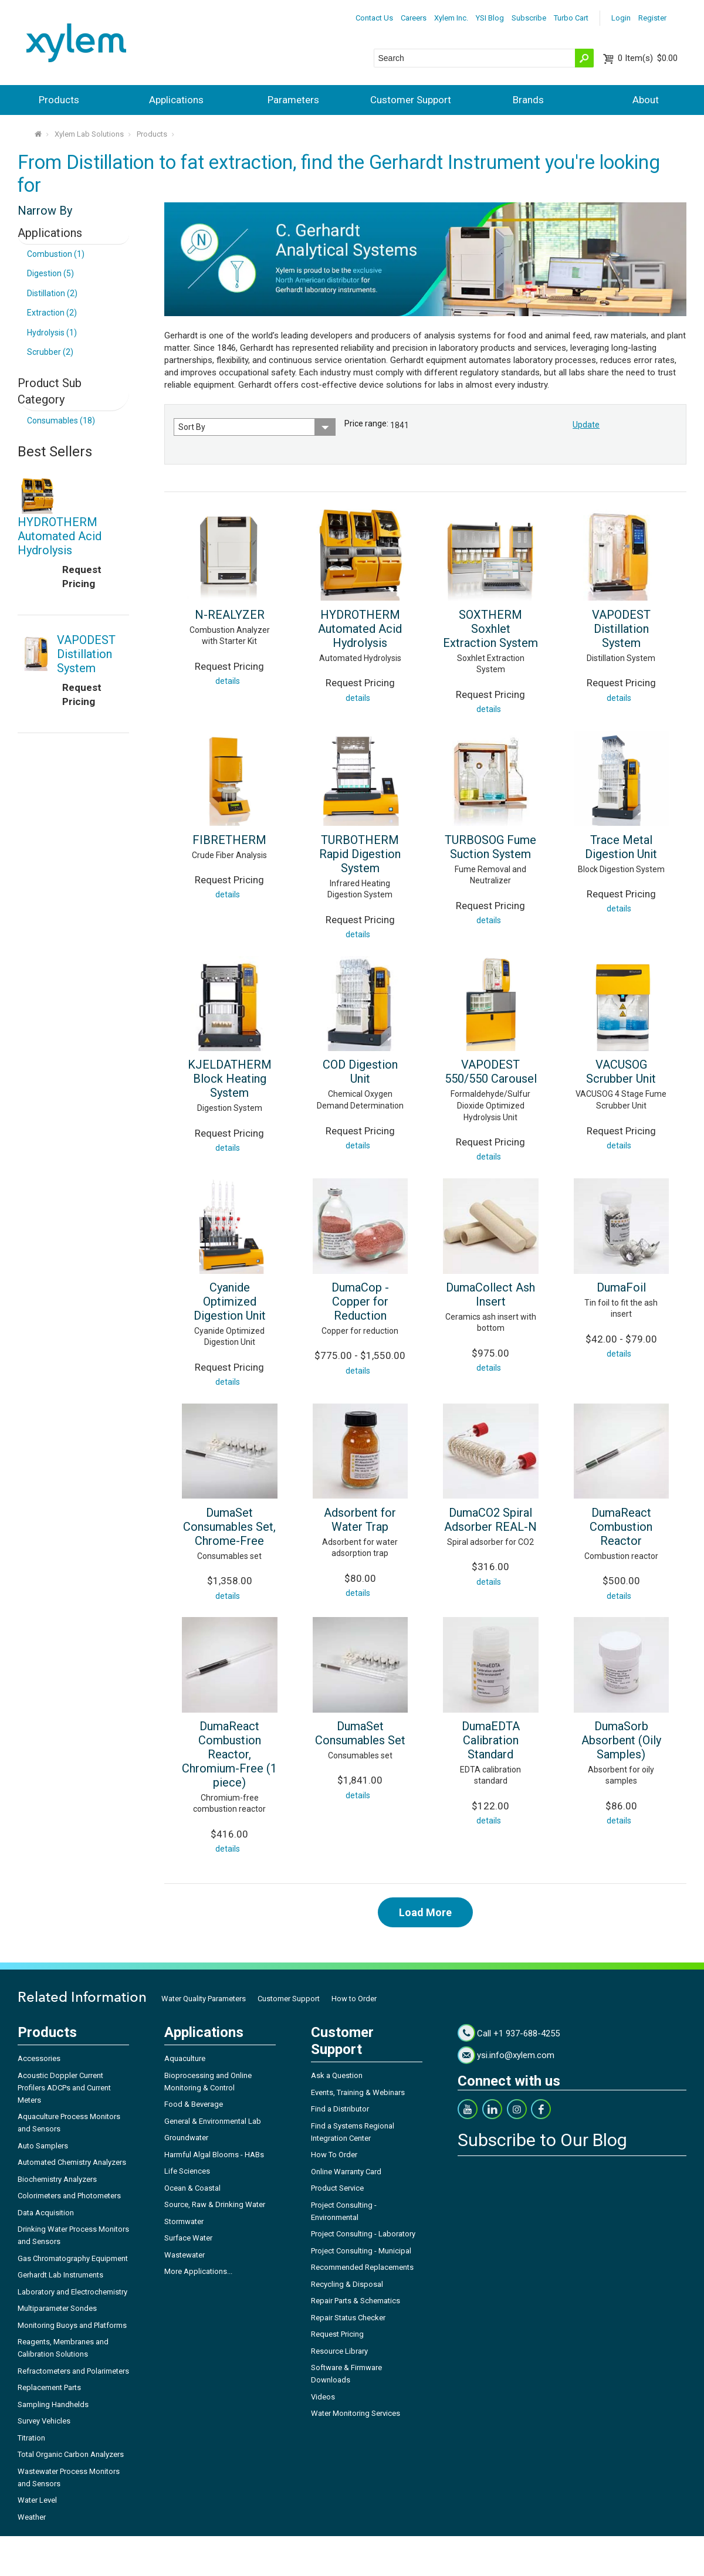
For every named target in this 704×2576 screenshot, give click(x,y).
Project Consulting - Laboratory (363, 2233)
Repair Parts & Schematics (355, 2300)
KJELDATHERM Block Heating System (230, 1078)
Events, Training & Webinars (358, 2092)
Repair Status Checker (348, 2317)
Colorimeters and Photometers (69, 2195)
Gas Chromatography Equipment (73, 2258)
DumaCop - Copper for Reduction (360, 1301)
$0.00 (648, 58)
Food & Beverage (193, 2104)
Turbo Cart (571, 17)
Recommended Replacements (362, 2267)
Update (586, 424)
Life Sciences (187, 2171)
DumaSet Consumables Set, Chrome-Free (229, 1527)
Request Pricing (337, 2334)
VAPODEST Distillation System (621, 629)
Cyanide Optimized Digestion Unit (230, 1301)
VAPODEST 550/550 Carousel (491, 1071)
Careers (414, 17)
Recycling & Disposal (347, 2284)
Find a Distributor (340, 2108)
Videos (323, 2396)
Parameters (293, 100)
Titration (31, 2437)
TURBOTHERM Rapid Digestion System (360, 854)
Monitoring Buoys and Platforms (72, 2325)
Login (621, 17)
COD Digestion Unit (360, 1071)
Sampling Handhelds (53, 2404)
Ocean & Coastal (192, 2188)
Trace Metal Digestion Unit (621, 847)
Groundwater (186, 2137)
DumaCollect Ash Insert (490, 1294)
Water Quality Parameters (203, 1998)
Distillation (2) (52, 293)
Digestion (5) (50, 273)
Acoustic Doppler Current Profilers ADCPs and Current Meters (64, 2087)
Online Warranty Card (346, 2171)
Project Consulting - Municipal (361, 2250)
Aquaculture (184, 2058)
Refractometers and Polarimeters (73, 2371)
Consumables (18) (61, 420)
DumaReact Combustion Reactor (621, 1527)
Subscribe (529, 17)
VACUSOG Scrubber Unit (621, 1071)
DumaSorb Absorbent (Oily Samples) (621, 1740)
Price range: (366, 423)
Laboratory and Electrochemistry (72, 2291)
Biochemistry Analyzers (57, 2179)
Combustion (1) (55, 254)
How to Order (354, 1998)
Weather (32, 2517)
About (645, 100)
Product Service (337, 2188)
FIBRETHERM (229, 840)
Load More (425, 1912)
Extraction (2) (52, 312)
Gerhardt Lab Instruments (60, 2274)
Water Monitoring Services (355, 2413)
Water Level (37, 2500)
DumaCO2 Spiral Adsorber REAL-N (490, 1520)
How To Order (334, 2154)
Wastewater (184, 2254)
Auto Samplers (43, 2145)
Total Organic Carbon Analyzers (71, 2454)
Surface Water (188, 2237)
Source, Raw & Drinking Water (214, 2204)
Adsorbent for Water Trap (360, 1520)
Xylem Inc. (451, 17)
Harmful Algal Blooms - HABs (214, 2154)
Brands (528, 100)
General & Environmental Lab (212, 2121)
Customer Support (410, 100)
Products (59, 100)
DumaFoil (621, 1287)
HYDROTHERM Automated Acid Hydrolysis (360, 629)
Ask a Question (337, 2075)
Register (652, 17)
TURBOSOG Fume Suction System (490, 847)
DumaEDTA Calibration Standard (491, 1740)
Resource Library (339, 2351)
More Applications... (198, 2271)
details (227, 681)
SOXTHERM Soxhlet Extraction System (490, 629)
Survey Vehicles (44, 2420)
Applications (176, 100)
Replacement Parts (49, 2387)
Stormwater (184, 2221)
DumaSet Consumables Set (360, 1733)
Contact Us (374, 17)
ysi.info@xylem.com (515, 2055)
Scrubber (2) (50, 352)
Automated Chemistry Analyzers (72, 2162)
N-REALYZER (230, 615)
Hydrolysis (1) (52, 332)
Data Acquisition (46, 2212)
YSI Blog (490, 17)
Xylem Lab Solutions (89, 134)
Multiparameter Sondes (57, 2308)
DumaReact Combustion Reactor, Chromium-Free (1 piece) (229, 1754)
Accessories (39, 2058)
